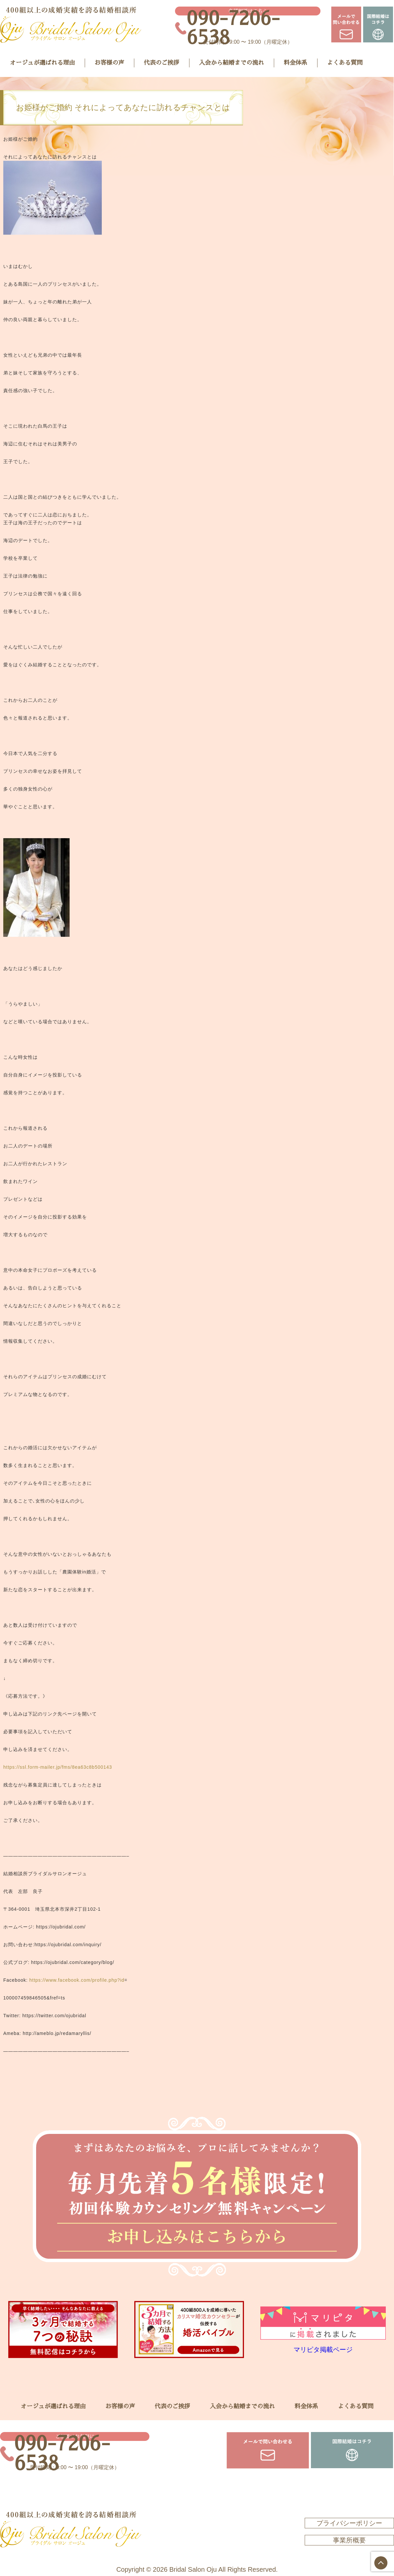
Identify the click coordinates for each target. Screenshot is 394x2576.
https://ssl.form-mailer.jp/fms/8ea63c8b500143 (57, 1767)
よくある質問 (344, 63)
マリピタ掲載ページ (323, 2349)
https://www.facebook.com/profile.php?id (76, 1980)
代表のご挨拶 (161, 63)
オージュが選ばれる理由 (42, 63)
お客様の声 (109, 63)
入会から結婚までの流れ (231, 63)
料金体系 (295, 63)
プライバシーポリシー (349, 2523)
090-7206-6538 (233, 28)
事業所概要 (349, 2540)
